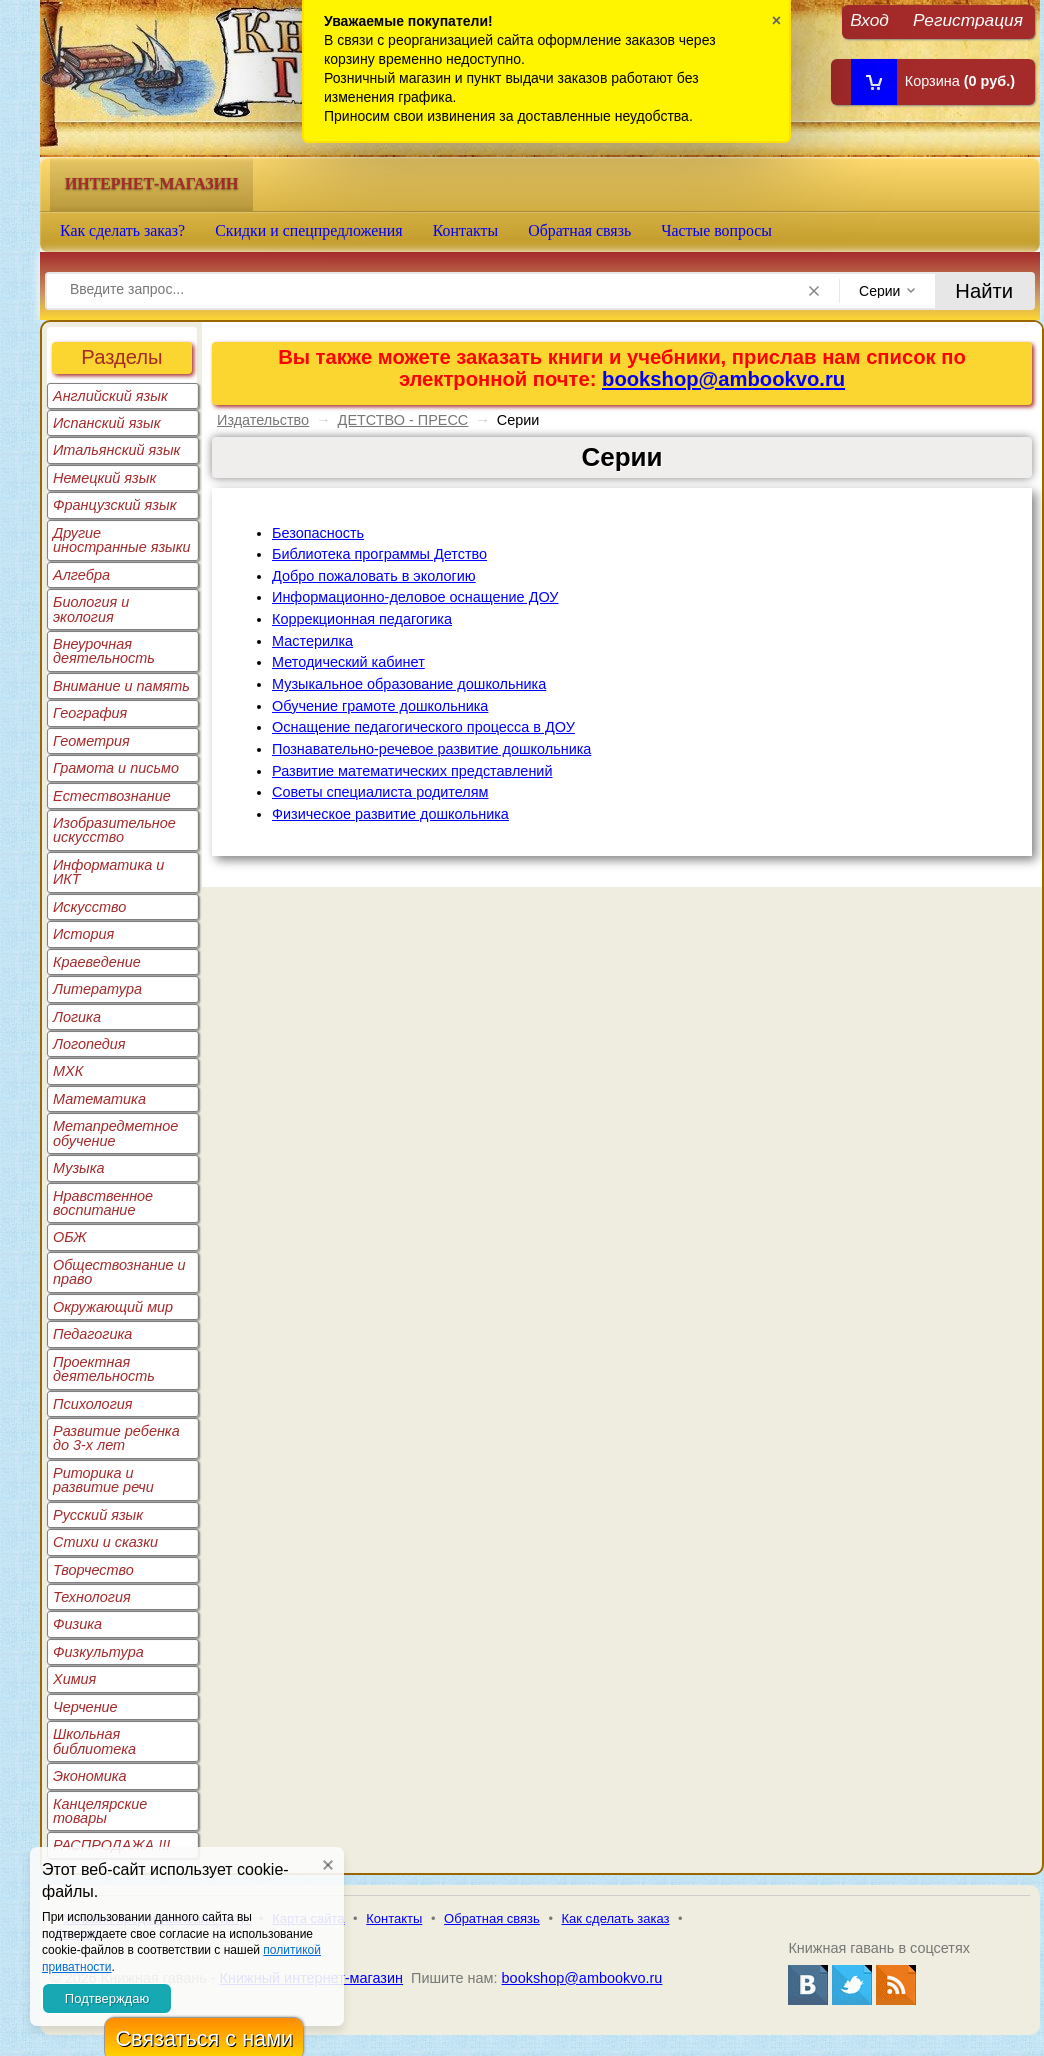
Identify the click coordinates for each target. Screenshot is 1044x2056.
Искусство (89, 907)
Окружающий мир (113, 1307)
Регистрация (968, 19)
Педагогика (92, 1334)
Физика (77, 1624)
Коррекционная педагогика (362, 619)
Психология (93, 1404)
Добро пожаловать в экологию (374, 576)
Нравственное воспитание (103, 1203)
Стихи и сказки (105, 1542)
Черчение (85, 1707)
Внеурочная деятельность (104, 651)
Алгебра (81, 575)
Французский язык (114, 505)
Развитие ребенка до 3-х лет (116, 1438)
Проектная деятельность (104, 1369)
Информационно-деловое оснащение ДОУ (415, 597)
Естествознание (112, 796)
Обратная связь (579, 230)
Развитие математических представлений (412, 771)
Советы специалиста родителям (380, 792)
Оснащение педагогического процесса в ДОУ (423, 727)
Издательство (263, 420)
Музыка (79, 1168)
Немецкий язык (104, 478)
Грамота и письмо (116, 768)
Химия (74, 1679)
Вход (869, 19)
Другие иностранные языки (122, 540)
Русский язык (98, 1515)
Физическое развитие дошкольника (390, 814)
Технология (92, 1597)
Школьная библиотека (94, 1741)
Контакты (466, 230)
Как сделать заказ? (122, 230)
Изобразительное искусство (114, 830)
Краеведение (97, 962)
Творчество (93, 1570)
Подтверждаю (107, 1998)
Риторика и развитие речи (103, 1480)
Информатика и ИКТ (108, 872)
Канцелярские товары (100, 1811)
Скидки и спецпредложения (309, 230)
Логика (77, 1017)
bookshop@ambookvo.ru (723, 379)
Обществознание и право (119, 1272)
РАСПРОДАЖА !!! (111, 1845)
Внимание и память (121, 686)
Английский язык (110, 396)
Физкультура (98, 1652)
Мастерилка (312, 641)
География (90, 713)
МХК (68, 1071)
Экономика (90, 1776)
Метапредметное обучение (115, 1133)
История (83, 934)
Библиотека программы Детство (379, 554)
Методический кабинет (348, 662)
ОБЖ (70, 1237)
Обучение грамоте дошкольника (380, 706)
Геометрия (91, 741)
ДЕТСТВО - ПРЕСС (403, 420)
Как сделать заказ (616, 1918)
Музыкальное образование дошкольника (409, 684)
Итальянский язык (116, 450)
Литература (97, 989)
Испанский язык (107, 423)
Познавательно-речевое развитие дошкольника (431, 749)
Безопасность (318, 533)
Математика (99, 1099)
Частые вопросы (716, 230)
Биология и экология (91, 609)
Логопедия (89, 1044)
